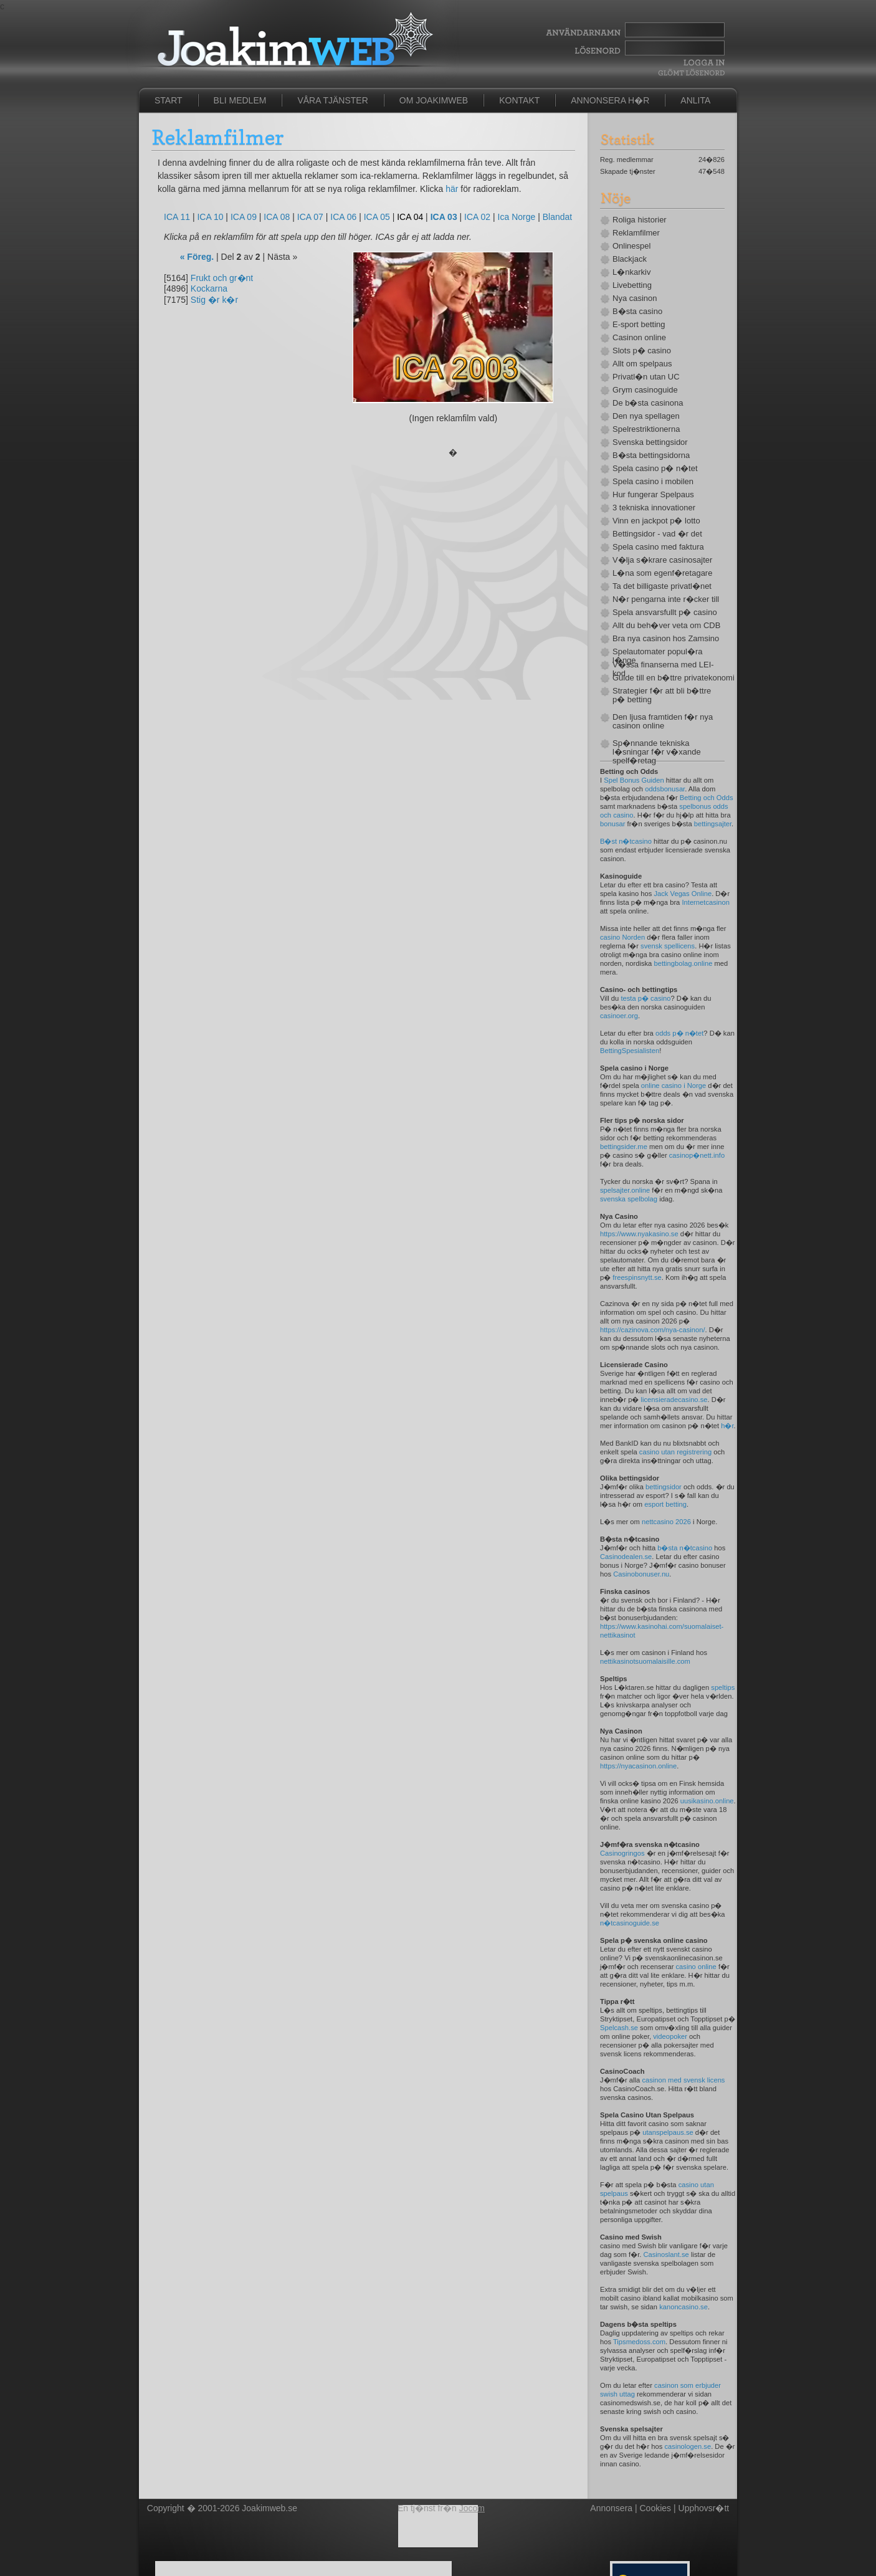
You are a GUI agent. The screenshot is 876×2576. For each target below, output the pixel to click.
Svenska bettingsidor (650, 442)
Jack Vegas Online (683, 893)
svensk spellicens (667, 946)
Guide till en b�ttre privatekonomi (668, 678)
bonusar (612, 824)
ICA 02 (477, 217)
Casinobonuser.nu (641, 1574)
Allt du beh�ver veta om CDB (666, 625)
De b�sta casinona (647, 403)
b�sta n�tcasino (684, 1548)
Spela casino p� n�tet (655, 468)
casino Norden (622, 937)
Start (169, 100)
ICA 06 (343, 217)
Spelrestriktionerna (646, 429)
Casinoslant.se (665, 2254)
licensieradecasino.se (674, 1399)
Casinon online (639, 337)
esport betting (665, 1504)
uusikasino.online (707, 1801)
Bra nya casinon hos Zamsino (665, 638)
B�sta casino (637, 311)
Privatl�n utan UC (646, 377)
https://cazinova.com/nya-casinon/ (652, 1329)
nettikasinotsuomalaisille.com (645, 1661)
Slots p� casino (641, 350)
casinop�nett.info (697, 1155)
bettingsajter (712, 824)
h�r (727, 1425)
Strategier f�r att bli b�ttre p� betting (661, 695)
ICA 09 (244, 217)
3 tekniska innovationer (653, 507)
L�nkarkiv (631, 272)
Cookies (656, 2508)
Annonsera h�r (610, 100)
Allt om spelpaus (642, 364)
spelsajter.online (625, 1190)
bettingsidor (663, 1487)
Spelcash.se (619, 2027)
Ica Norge (517, 217)
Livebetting (632, 285)
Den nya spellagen (646, 416)
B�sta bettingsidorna (651, 455)
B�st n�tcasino (626, 841)
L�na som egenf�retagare (662, 573)
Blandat (557, 217)
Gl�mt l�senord (691, 73)
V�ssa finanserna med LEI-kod (663, 669)
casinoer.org (619, 1015)
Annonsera (611, 2508)
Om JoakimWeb (433, 100)
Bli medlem (240, 100)
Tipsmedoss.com (639, 2341)
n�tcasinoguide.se (629, 1923)
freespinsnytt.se (636, 1277)
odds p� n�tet (679, 1033)
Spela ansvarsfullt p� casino (664, 612)
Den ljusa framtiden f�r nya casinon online (662, 721)
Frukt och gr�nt (222, 278)
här (451, 189)
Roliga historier (639, 220)
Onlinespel (631, 246)
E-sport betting (638, 324)
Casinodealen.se (626, 1556)
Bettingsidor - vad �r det (657, 534)
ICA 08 (277, 217)
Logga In (702, 63)
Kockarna (209, 288)
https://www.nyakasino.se (639, 1234)
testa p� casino (645, 998)
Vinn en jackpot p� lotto (656, 521)
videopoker (670, 2036)
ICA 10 (210, 217)
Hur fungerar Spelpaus (653, 494)
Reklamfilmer (636, 233)
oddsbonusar (665, 789)
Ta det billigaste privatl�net (662, 586)
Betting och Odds (706, 797)
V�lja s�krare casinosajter (662, 560)
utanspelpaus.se (667, 2132)
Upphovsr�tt (704, 2508)
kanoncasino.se (683, 2307)
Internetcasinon (706, 902)
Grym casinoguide (645, 390)
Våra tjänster (332, 100)
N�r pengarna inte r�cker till (665, 599)
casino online (695, 1966)
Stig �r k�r (214, 300)
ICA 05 (377, 217)
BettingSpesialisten (629, 1050)
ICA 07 (310, 217)
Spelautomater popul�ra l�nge (657, 656)
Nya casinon (634, 298)
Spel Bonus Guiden (634, 780)
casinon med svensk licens (683, 2080)
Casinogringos (622, 1853)
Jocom (472, 2508)
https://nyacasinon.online (638, 1766)
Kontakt (519, 100)
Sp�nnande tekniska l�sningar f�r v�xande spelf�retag (656, 752)
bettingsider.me (623, 1146)
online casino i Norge (673, 1085)
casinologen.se (687, 2446)
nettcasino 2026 (666, 1521)
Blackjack (629, 259)
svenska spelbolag (628, 1199)
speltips (723, 1687)
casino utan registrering (675, 1452)
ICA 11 (177, 217)
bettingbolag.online (683, 963)
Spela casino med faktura (658, 547)
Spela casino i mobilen (652, 481)
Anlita (695, 100)
